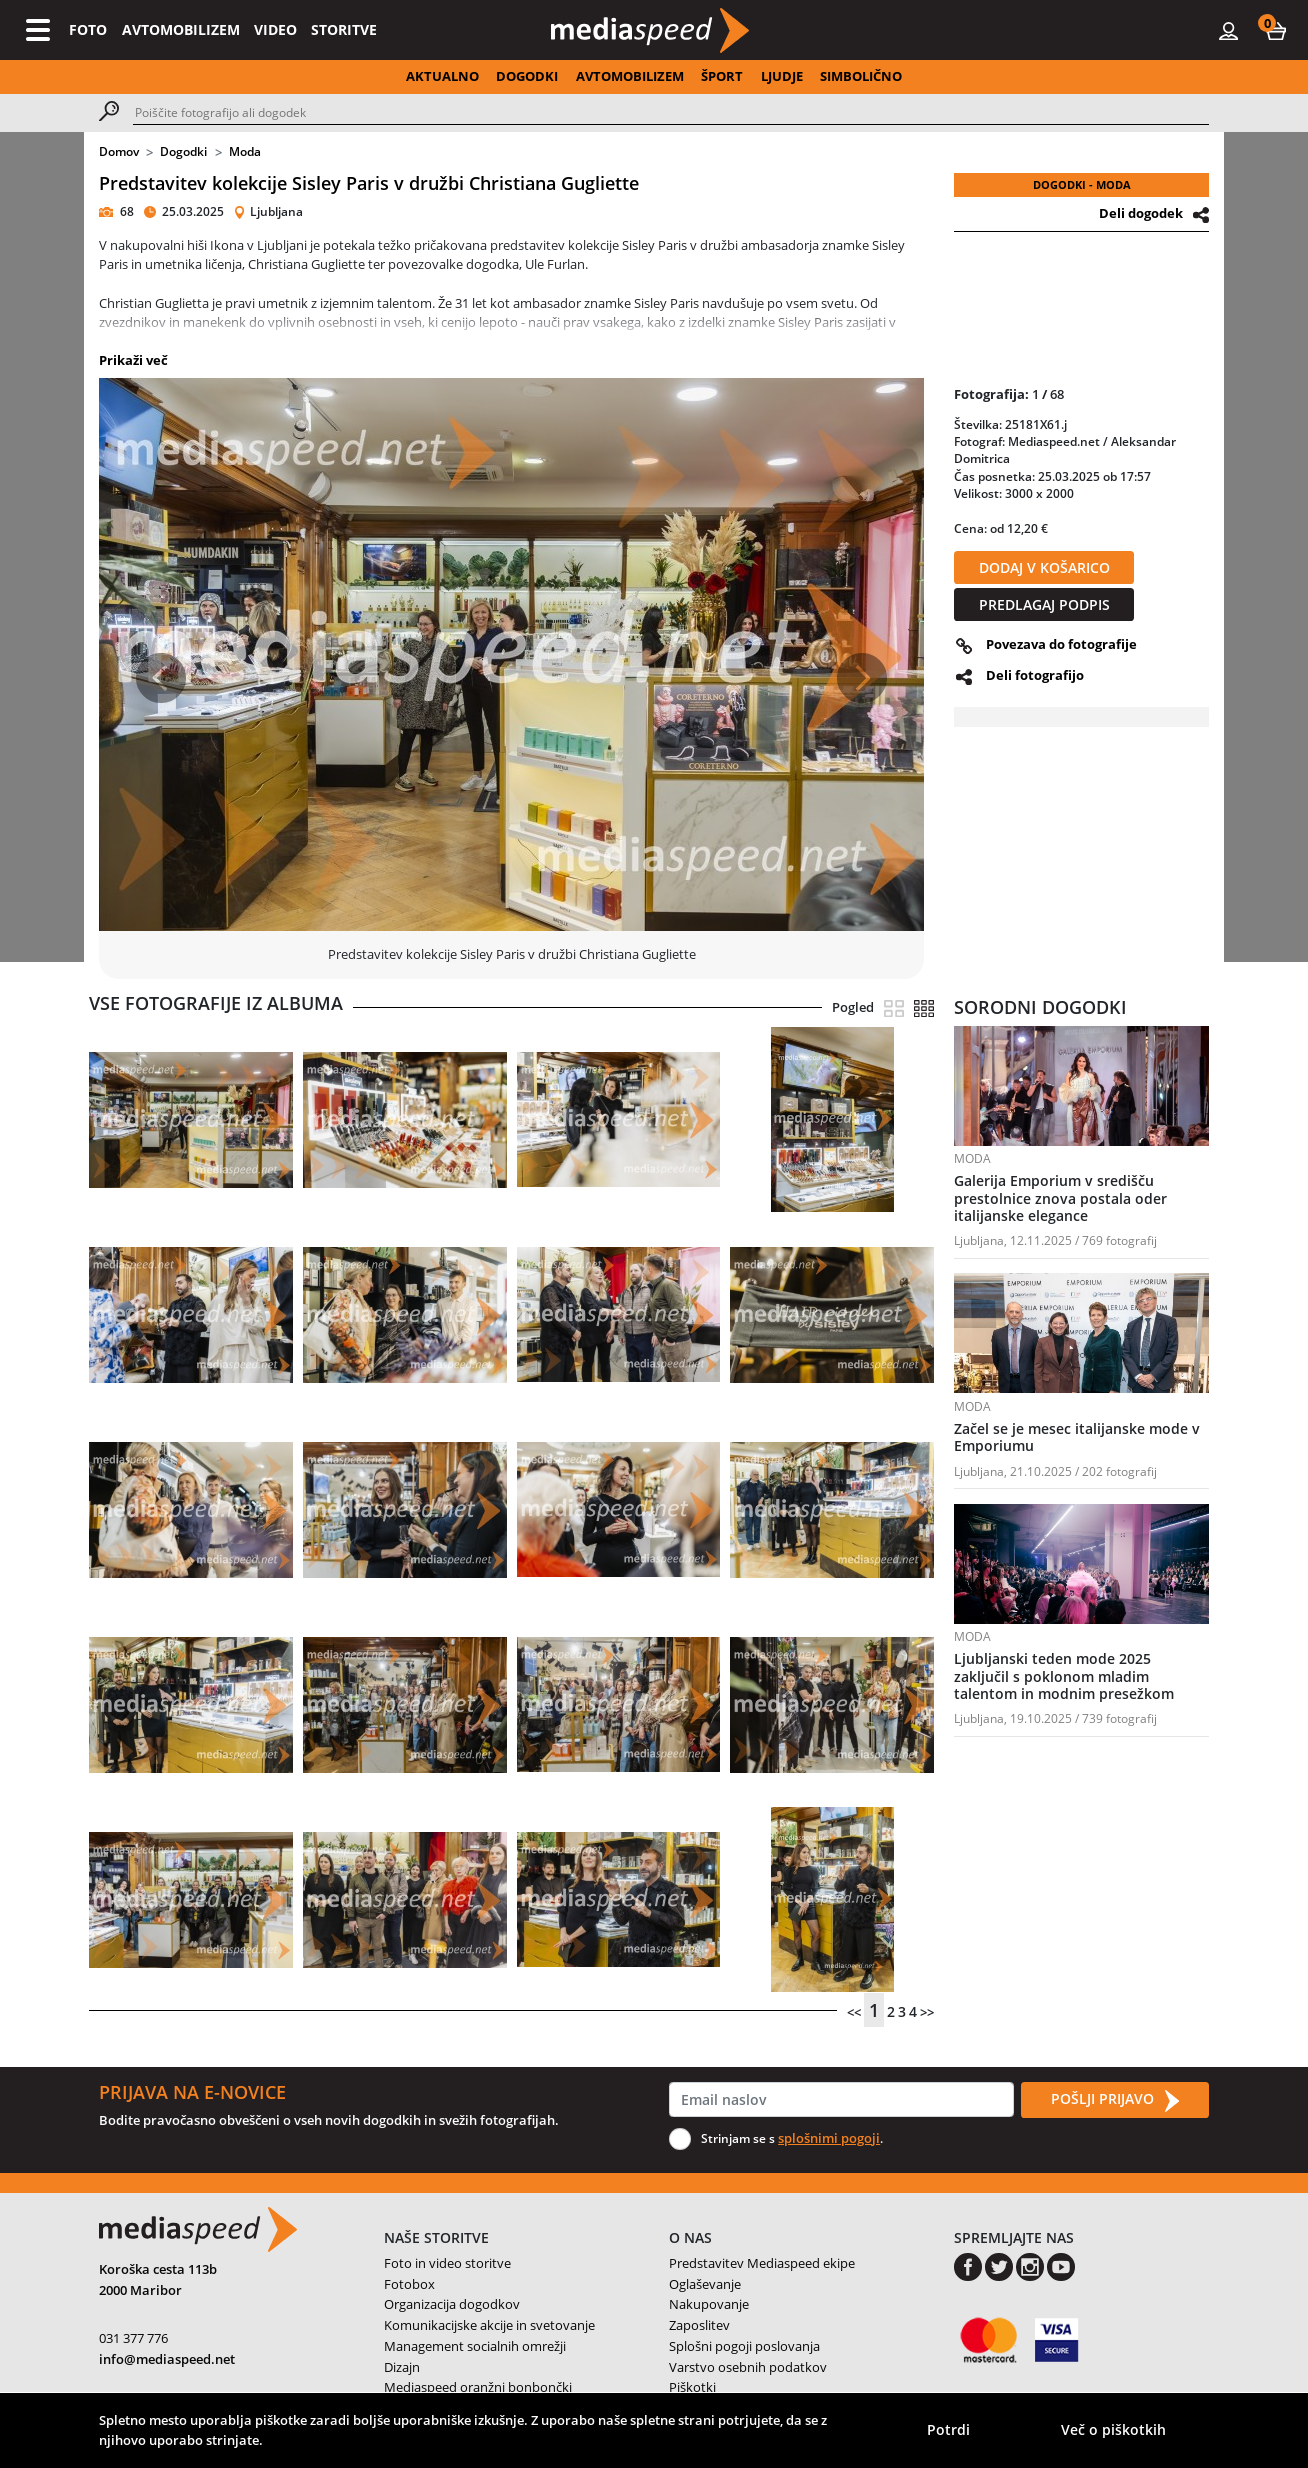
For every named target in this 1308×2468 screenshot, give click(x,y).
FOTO (88, 29)
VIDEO (275, 29)
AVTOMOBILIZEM (181, 29)
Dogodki (183, 151)
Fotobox (409, 2284)
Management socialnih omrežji (475, 2346)
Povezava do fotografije (1061, 644)
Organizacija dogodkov (452, 2304)
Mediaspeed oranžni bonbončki (478, 2387)
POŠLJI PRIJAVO (1115, 2100)
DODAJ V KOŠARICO (1044, 567)
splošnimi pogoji (829, 2138)
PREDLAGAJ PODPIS (1044, 604)
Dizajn (402, 2367)
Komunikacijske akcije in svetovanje (489, 2325)
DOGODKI (527, 76)
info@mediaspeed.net (167, 2359)
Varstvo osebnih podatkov (748, 2367)
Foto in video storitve (447, 2263)
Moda (245, 151)
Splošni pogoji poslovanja (744, 2346)
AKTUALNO (442, 76)
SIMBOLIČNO (861, 76)
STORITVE (344, 29)
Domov (119, 151)
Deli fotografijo (1035, 675)
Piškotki (692, 2387)
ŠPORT (722, 76)
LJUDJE (782, 76)
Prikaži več (133, 360)
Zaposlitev (699, 2325)
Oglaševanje (705, 2284)
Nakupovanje (709, 2304)
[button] (1276, 30)
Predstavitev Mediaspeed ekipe (762, 2263)
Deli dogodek (1141, 213)
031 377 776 (133, 2338)
